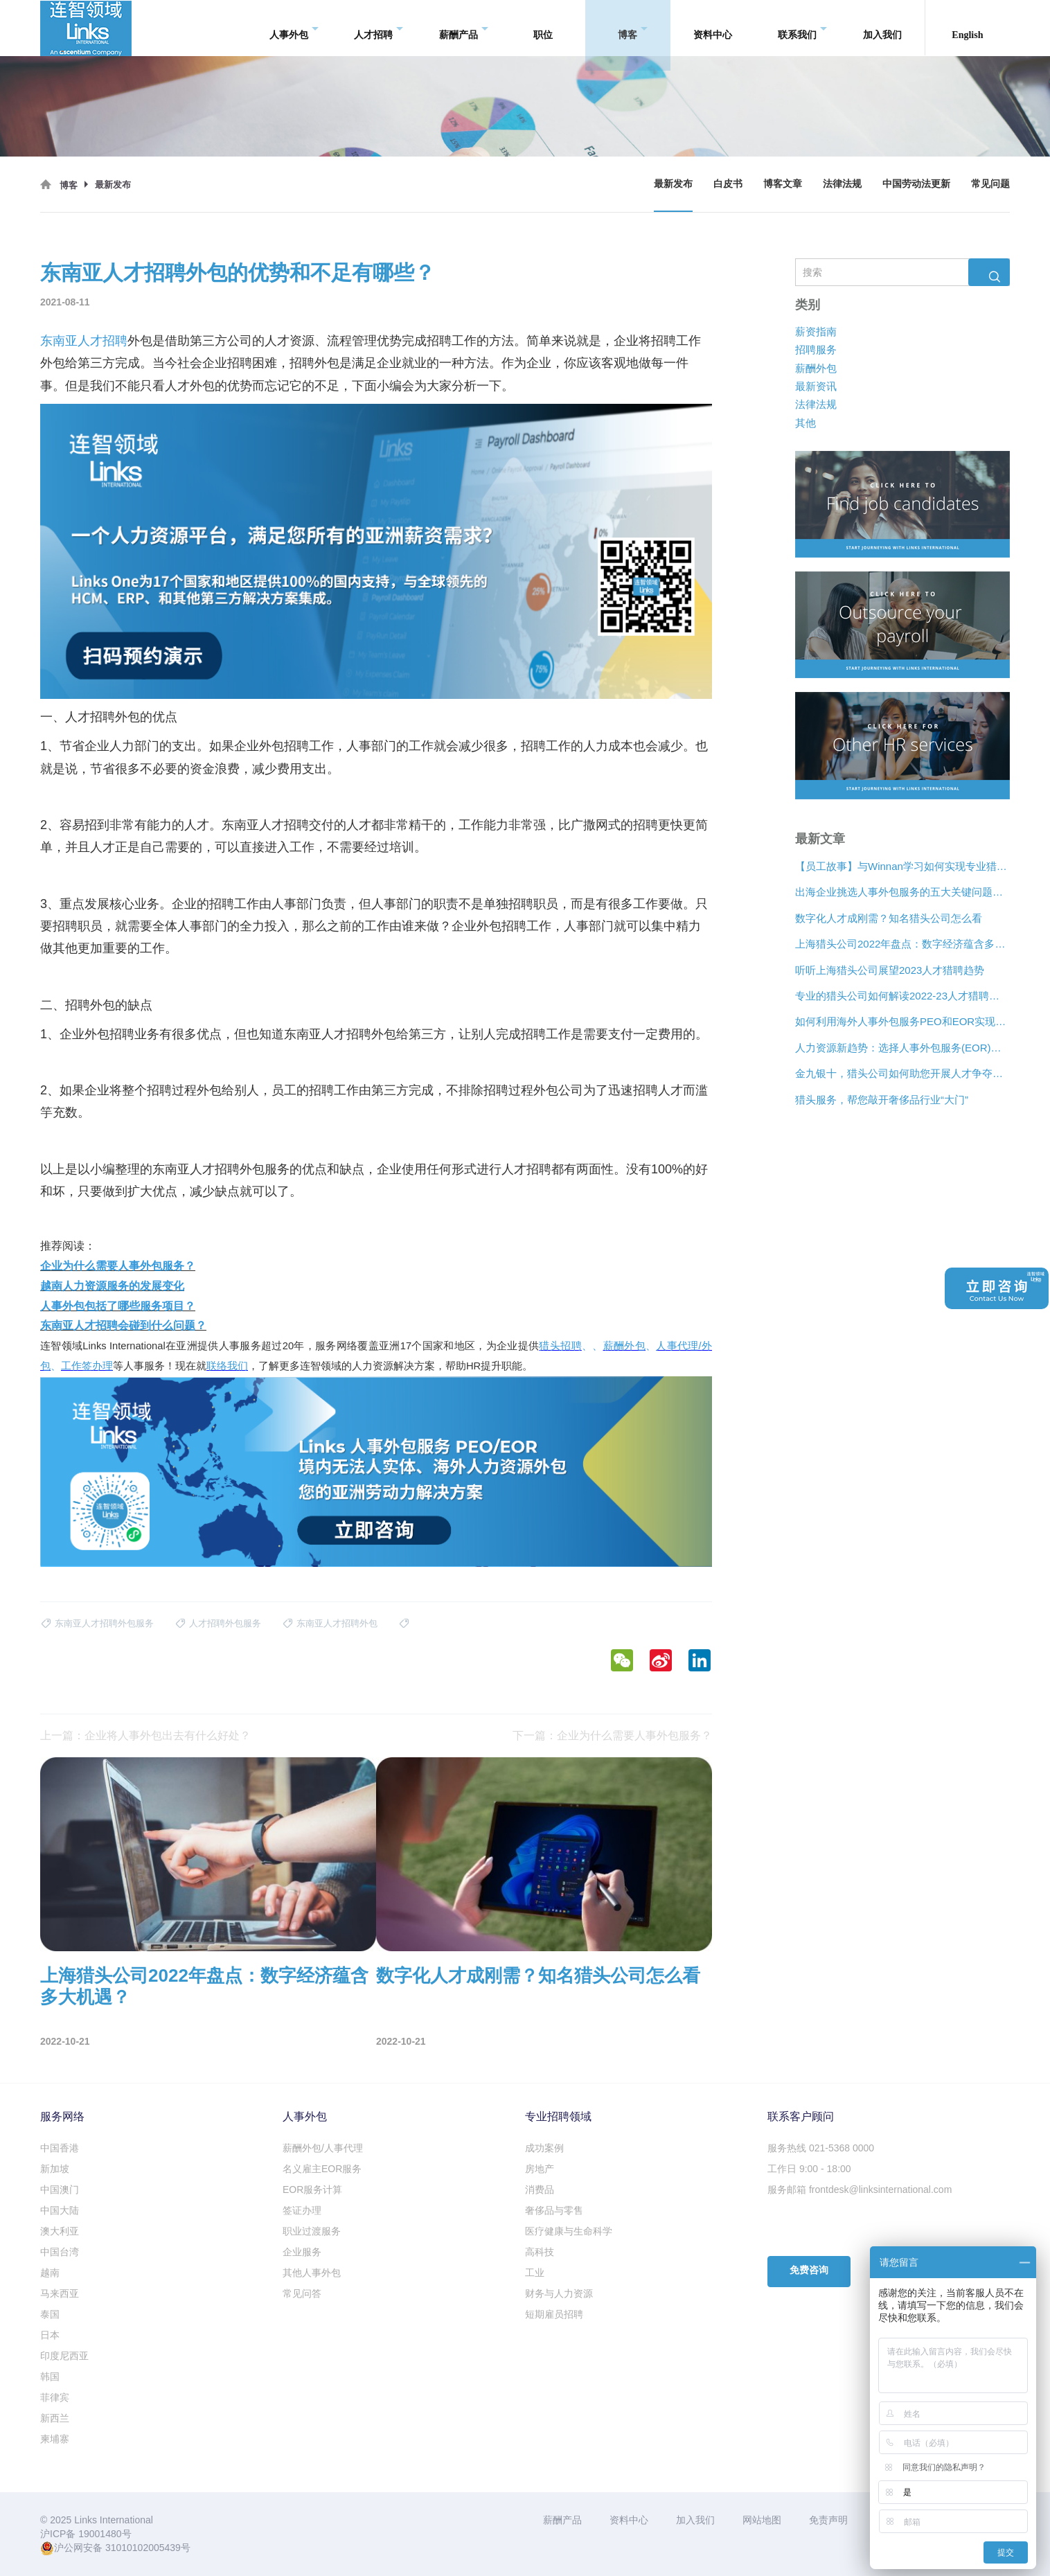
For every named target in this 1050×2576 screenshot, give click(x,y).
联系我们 (802, 28)
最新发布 (673, 184)
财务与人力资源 (559, 2293)
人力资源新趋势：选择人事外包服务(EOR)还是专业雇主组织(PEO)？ (902, 1048)
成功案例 (544, 2148)
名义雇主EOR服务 (322, 2169)
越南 (50, 2272)
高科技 (539, 2252)
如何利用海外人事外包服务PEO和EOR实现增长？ (902, 1022)
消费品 (539, 2189)
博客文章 (782, 184)
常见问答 (302, 2293)
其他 (805, 423)
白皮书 (727, 184)
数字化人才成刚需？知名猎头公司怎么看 (888, 918)
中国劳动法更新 (916, 184)
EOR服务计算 (312, 2189)
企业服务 (302, 2252)
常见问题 (990, 184)
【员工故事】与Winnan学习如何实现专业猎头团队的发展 (902, 866)
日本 (50, 2335)
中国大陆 (59, 2210)
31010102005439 (143, 2547)
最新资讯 (816, 386)
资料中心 (712, 27)
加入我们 (882, 27)
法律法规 (842, 184)
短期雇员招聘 (554, 2314)
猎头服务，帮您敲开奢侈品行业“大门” (881, 1099)
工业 (534, 2272)
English (967, 27)
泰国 (50, 2314)
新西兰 (54, 2418)
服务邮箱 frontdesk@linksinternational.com (859, 2189)
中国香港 (59, 2148)
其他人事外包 (312, 2272)
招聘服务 (816, 349)
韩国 (50, 2376)
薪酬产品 (463, 28)
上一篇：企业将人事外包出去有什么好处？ (145, 1735)
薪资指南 (816, 331)
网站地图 (761, 2519)
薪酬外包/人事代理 (323, 2148)
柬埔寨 (54, 2439)
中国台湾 (59, 2252)
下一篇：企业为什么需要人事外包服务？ (612, 1735)
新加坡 (54, 2169)
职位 (543, 27)
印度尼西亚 (64, 2356)
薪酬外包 (816, 368)
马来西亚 (59, 2293)
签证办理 (302, 2210)
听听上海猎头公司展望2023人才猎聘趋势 (889, 970)
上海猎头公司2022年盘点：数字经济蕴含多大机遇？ (902, 944)
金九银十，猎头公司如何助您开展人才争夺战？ (902, 1073)
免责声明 (828, 2519)
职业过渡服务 (312, 2231)
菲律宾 (54, 2397)
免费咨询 (809, 2270)
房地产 (539, 2169)
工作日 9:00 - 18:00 (809, 2169)
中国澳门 (59, 2189)
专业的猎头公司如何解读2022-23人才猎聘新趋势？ (902, 996)
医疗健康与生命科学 (568, 2231)
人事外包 (294, 28)
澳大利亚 (59, 2231)
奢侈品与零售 (554, 2210)
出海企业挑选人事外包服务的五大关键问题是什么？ (902, 892)
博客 (633, 28)
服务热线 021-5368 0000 (820, 2148)
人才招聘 (378, 28)
